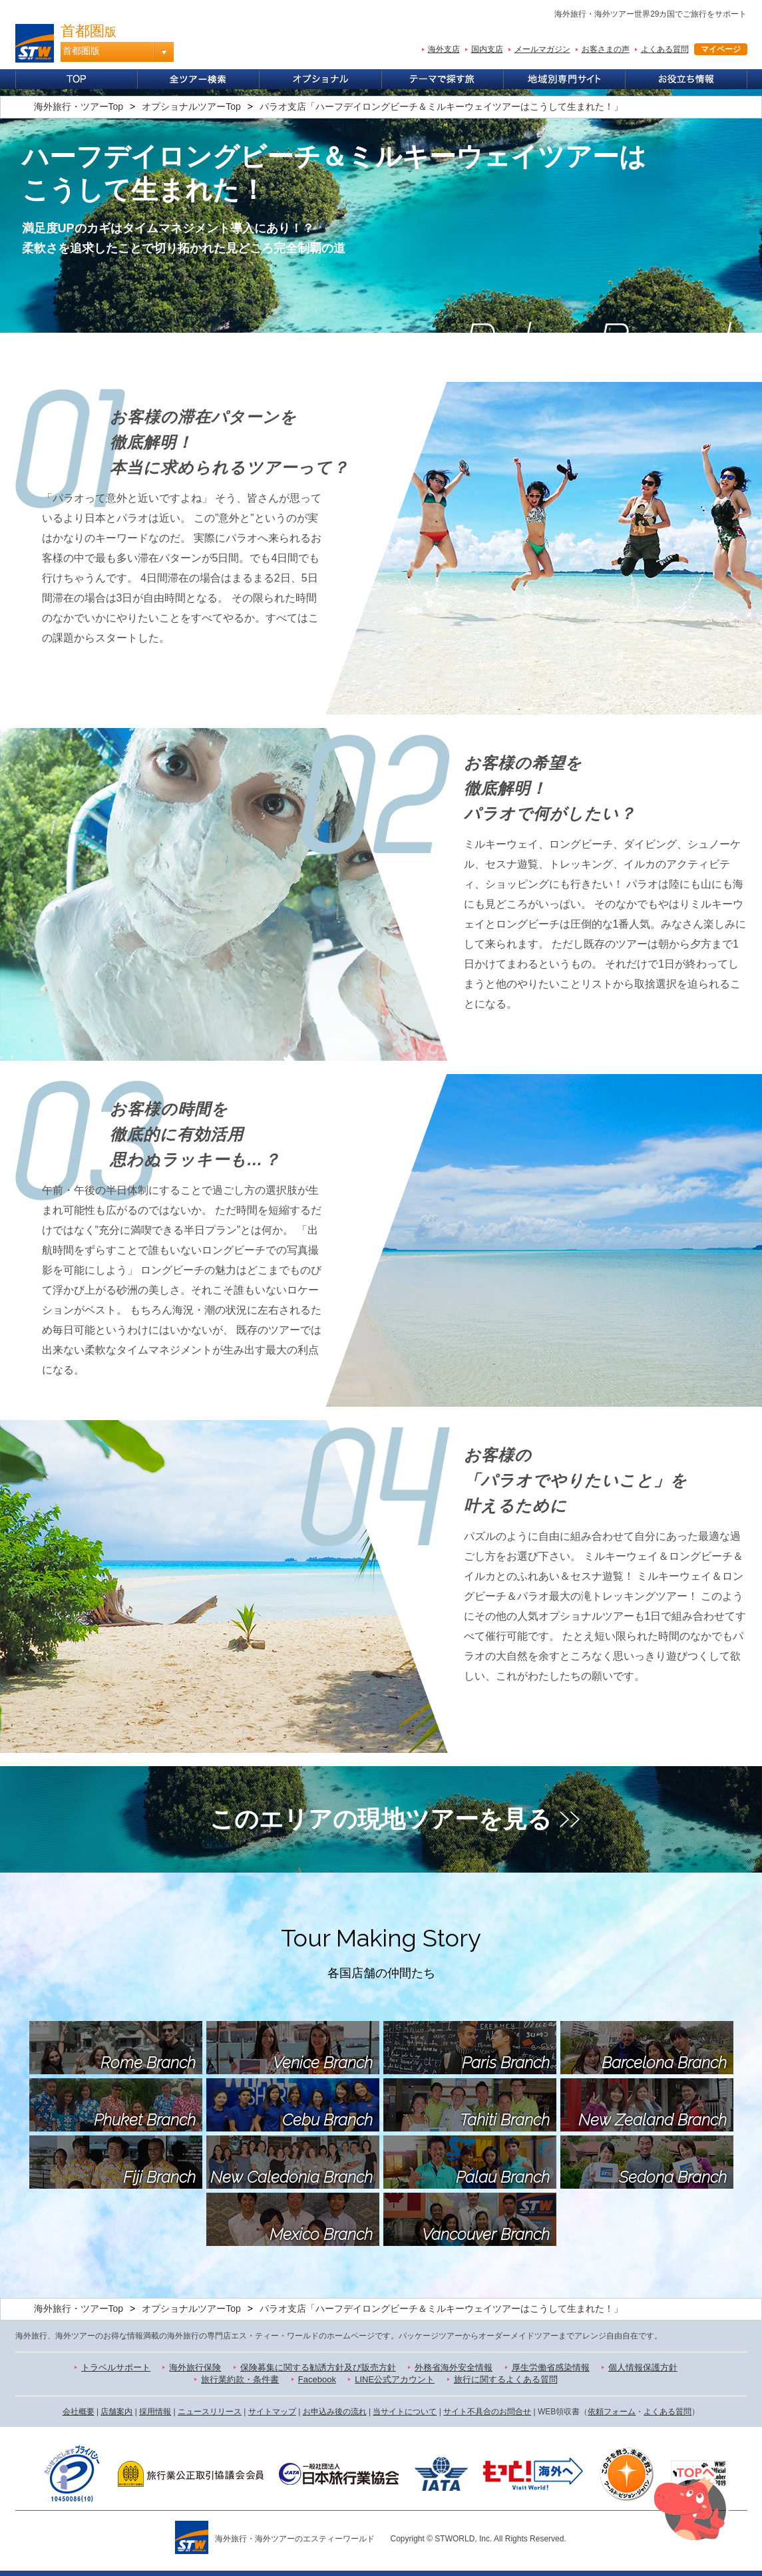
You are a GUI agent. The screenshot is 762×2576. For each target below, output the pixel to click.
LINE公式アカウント (395, 2379)
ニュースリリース (210, 2411)
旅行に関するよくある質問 (506, 2379)
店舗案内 (116, 2411)
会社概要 (79, 2411)
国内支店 (487, 49)
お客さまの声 (606, 49)
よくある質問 (665, 49)
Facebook (317, 2379)
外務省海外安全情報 (453, 2367)
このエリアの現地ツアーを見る (381, 1819)
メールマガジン (542, 49)
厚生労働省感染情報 (551, 2367)
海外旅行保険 (195, 2367)
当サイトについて (405, 2411)
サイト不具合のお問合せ (487, 2411)
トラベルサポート (115, 2367)
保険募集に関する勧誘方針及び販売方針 (318, 2367)
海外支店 (444, 49)
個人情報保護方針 (642, 2367)
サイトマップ (272, 2411)
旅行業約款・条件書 (240, 2379)
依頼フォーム (612, 2411)
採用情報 (155, 2411)
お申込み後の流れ (335, 2411)
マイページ (721, 49)
